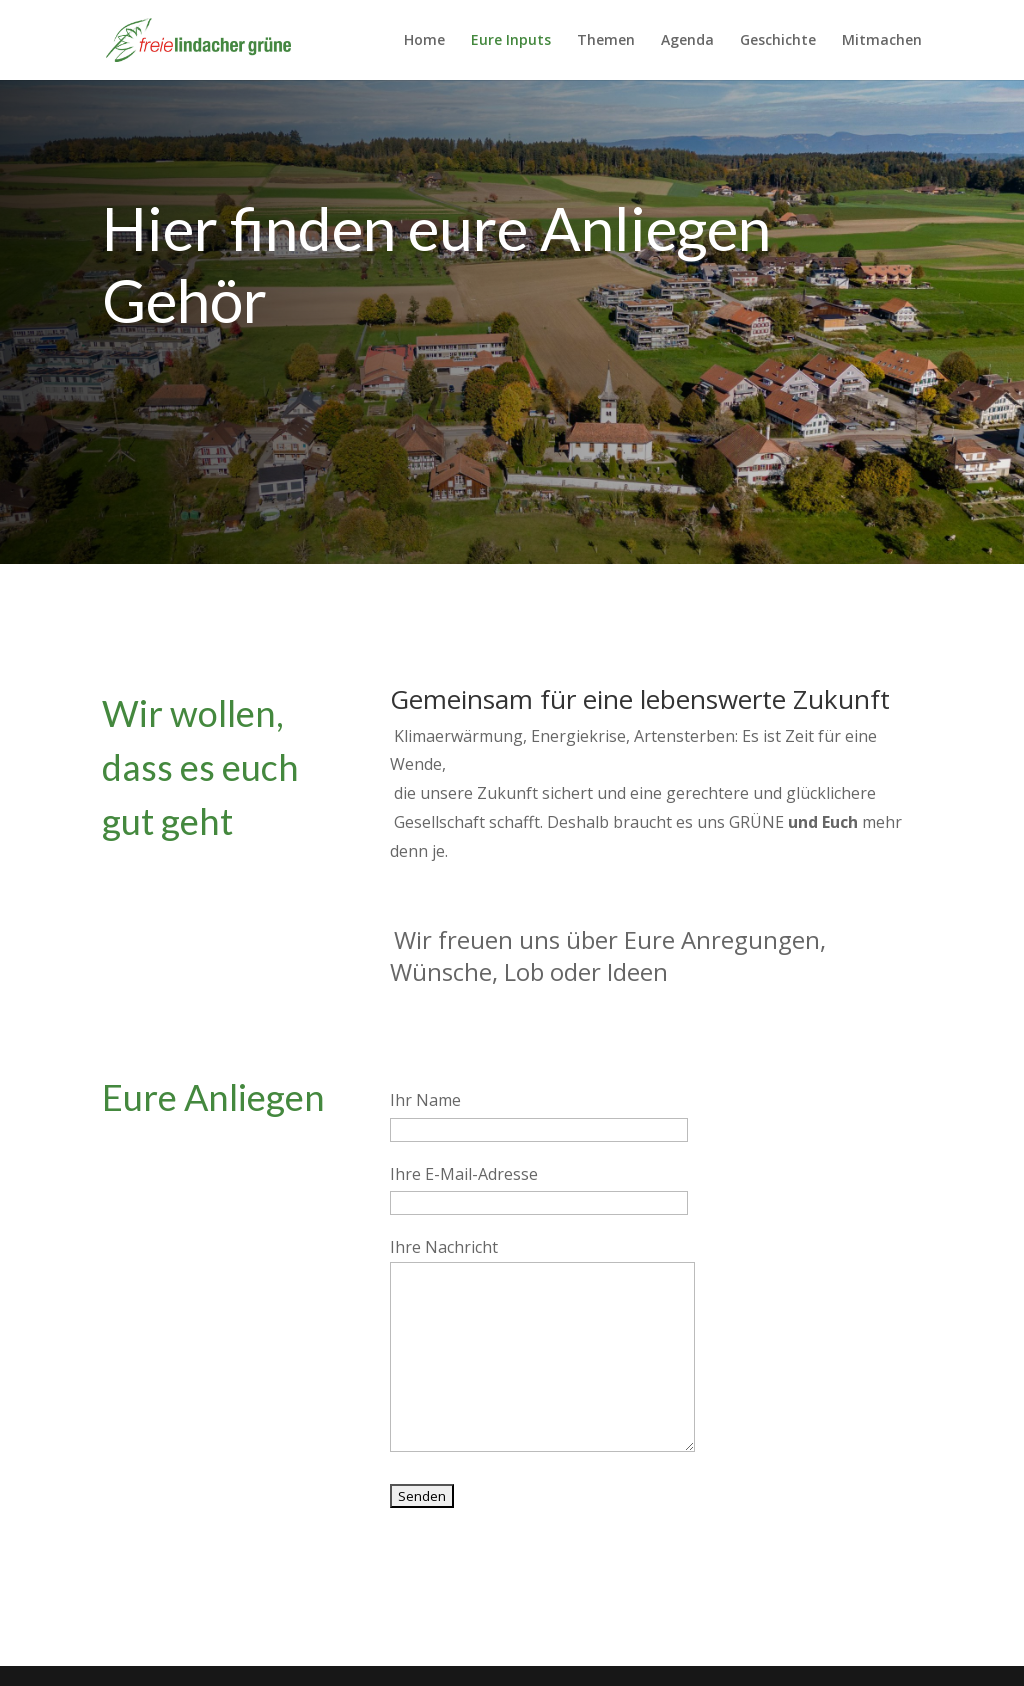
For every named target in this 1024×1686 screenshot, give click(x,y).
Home (424, 41)
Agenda (687, 41)
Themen (606, 41)
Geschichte (778, 41)
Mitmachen (882, 41)
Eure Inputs (511, 41)
